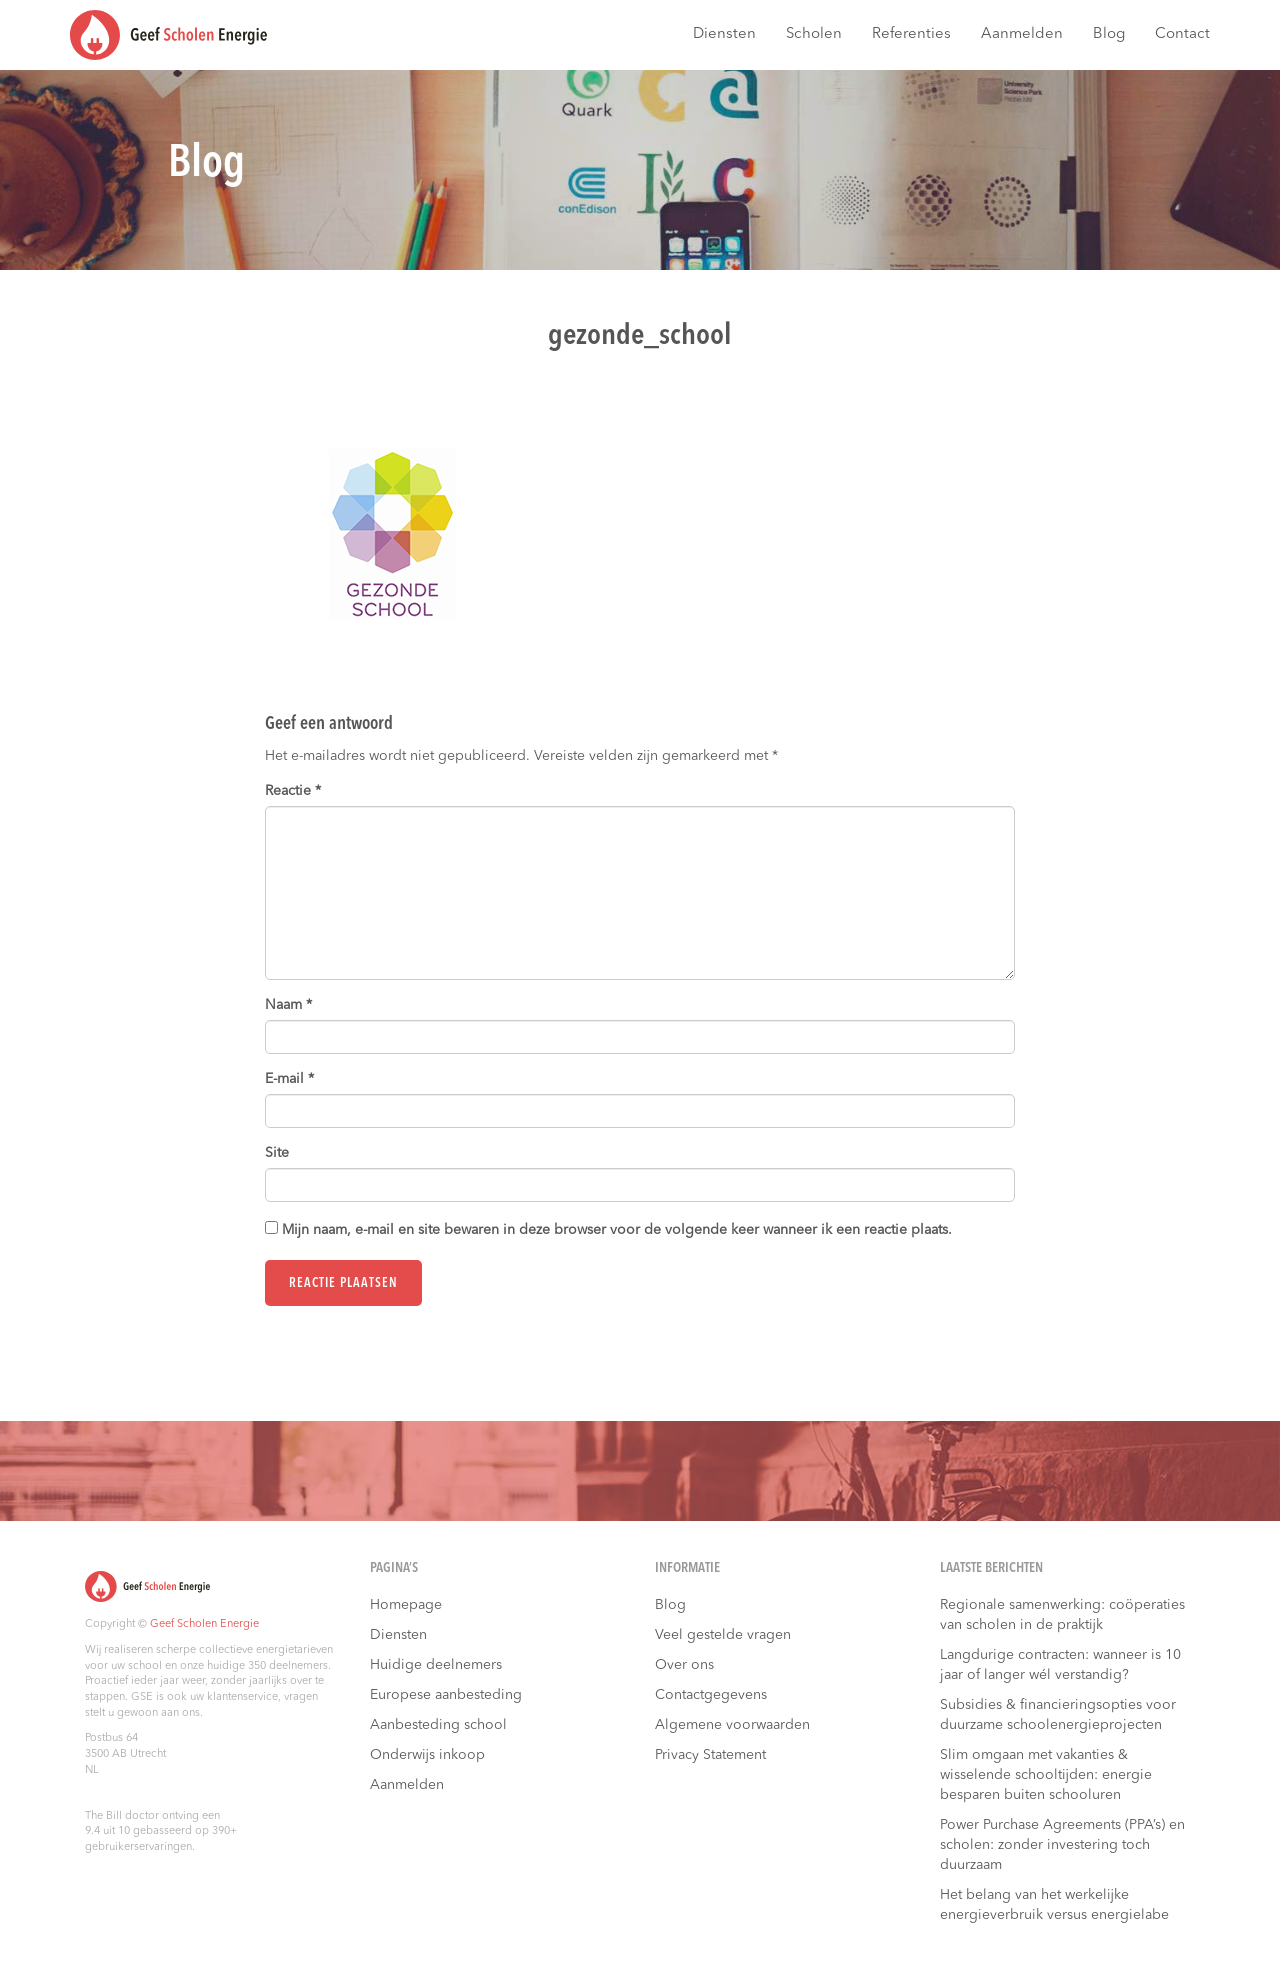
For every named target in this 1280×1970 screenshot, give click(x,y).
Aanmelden (1022, 34)
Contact (1182, 34)
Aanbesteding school (438, 1725)
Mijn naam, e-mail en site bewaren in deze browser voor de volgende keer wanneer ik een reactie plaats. (617, 1230)
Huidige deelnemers (436, 1665)
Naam (288, 1005)
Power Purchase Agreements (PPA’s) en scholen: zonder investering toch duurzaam (1062, 1845)
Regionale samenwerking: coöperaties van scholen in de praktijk (1062, 1615)
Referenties (911, 34)
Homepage (406, 1605)
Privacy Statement (710, 1755)
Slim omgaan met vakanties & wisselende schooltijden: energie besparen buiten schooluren (1046, 1775)
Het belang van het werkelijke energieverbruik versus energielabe (1054, 1905)
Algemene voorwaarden (732, 1725)
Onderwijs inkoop (427, 1755)
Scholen (814, 34)
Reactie (293, 791)
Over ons (684, 1665)
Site (277, 1153)
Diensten (724, 34)
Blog (1109, 34)
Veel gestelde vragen (723, 1635)
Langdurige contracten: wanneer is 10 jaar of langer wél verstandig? (1060, 1665)
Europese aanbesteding (446, 1695)
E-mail (289, 1079)
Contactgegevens (711, 1695)
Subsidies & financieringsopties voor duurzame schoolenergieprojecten (1058, 1715)
